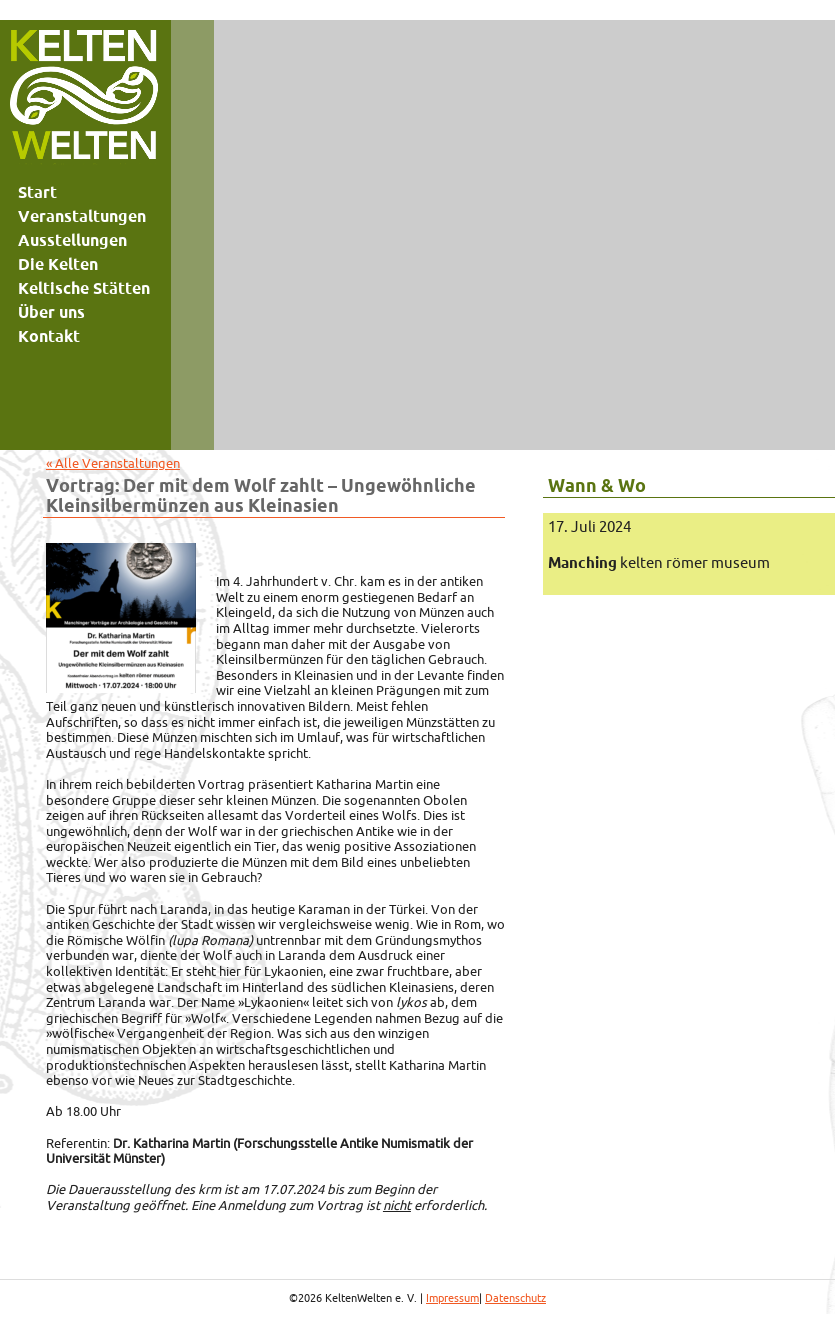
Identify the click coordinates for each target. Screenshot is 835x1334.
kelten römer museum (659, 562)
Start (37, 192)
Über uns (51, 312)
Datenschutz (515, 1298)
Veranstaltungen (82, 216)
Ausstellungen (72, 240)
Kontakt (49, 336)
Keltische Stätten (84, 288)
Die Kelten (58, 264)
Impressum (452, 1298)
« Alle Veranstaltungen (113, 463)
